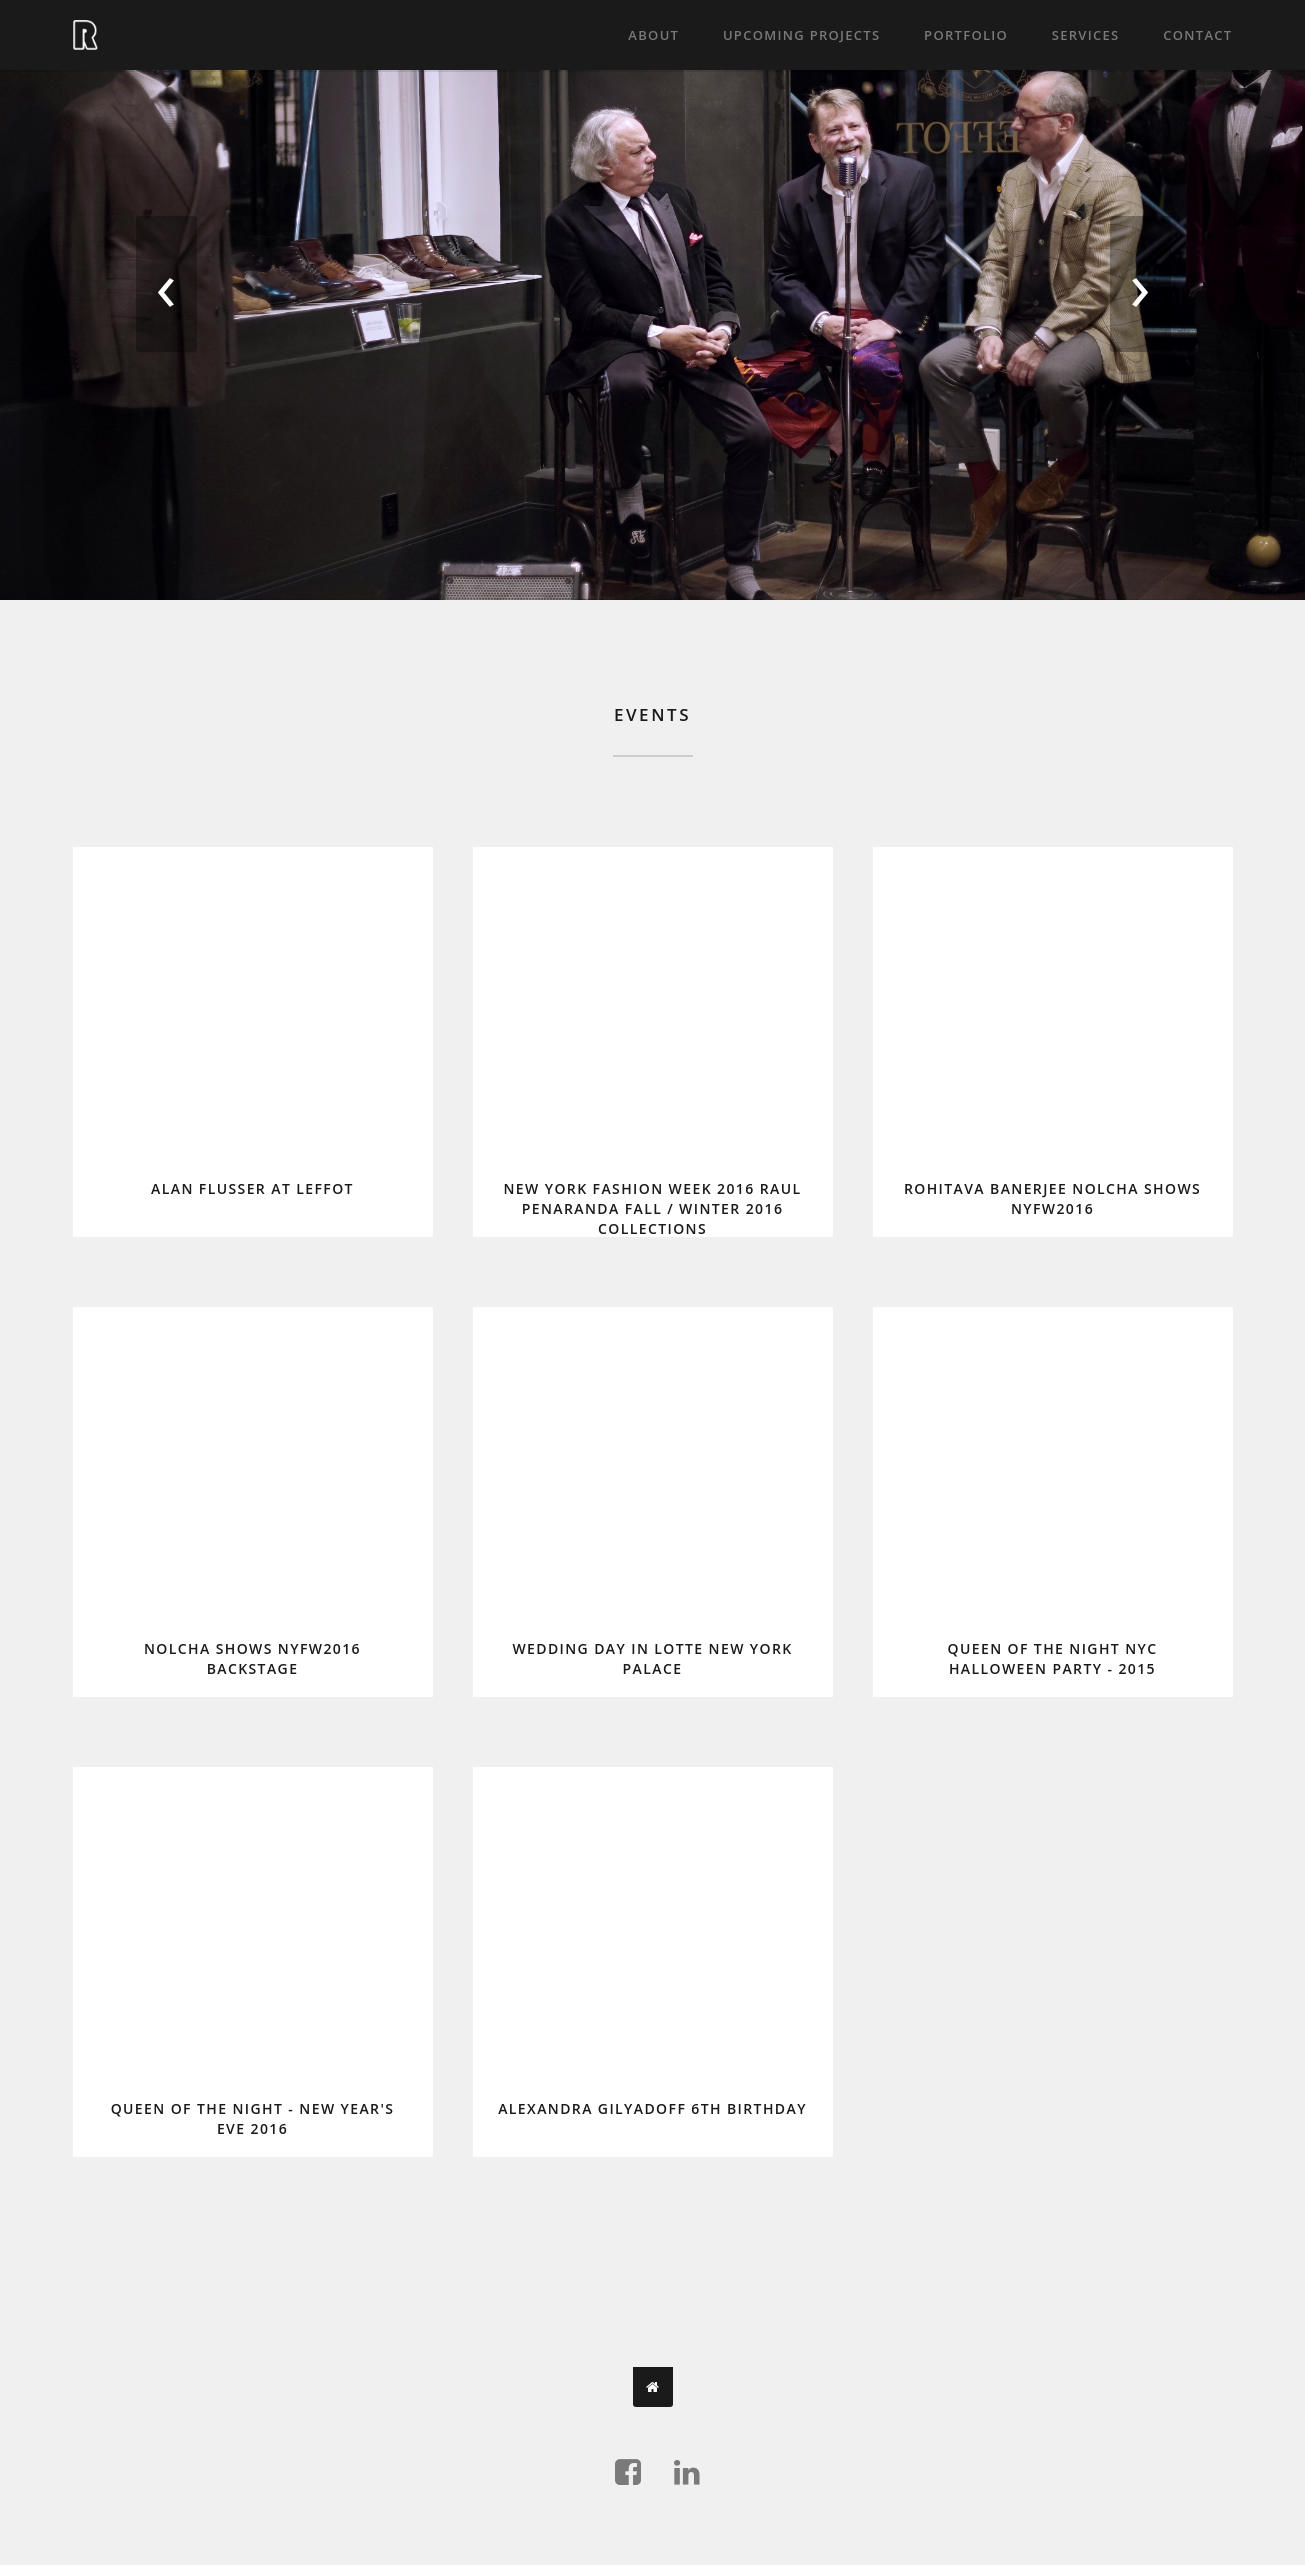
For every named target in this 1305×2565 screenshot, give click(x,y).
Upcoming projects (802, 35)
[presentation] (166, 295)
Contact (1197, 35)
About (653, 35)
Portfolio (966, 35)
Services (1086, 35)
